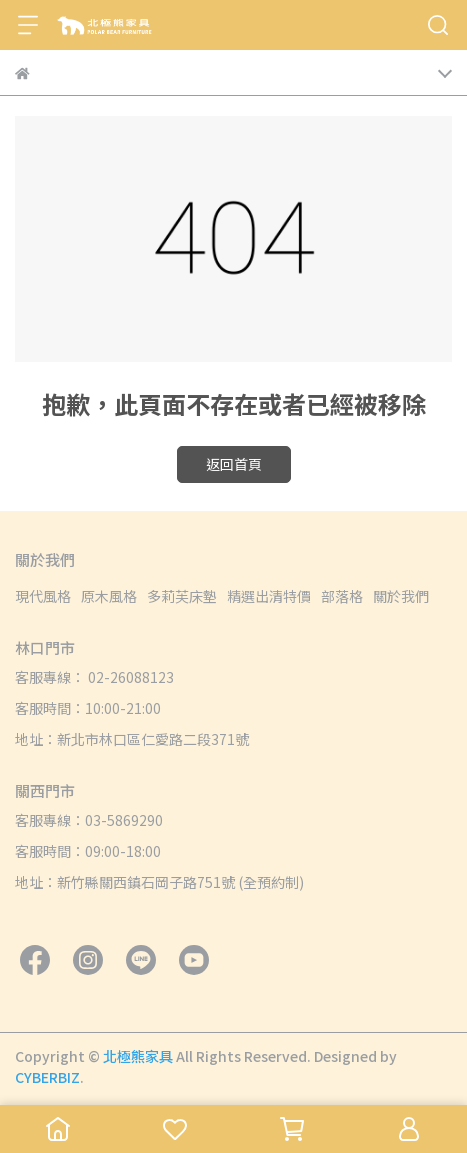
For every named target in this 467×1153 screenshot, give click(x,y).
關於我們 (401, 596)
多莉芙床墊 (182, 596)
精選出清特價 (269, 596)
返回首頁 (234, 464)
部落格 (342, 596)
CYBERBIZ (47, 1077)
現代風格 (43, 596)
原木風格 (109, 596)
